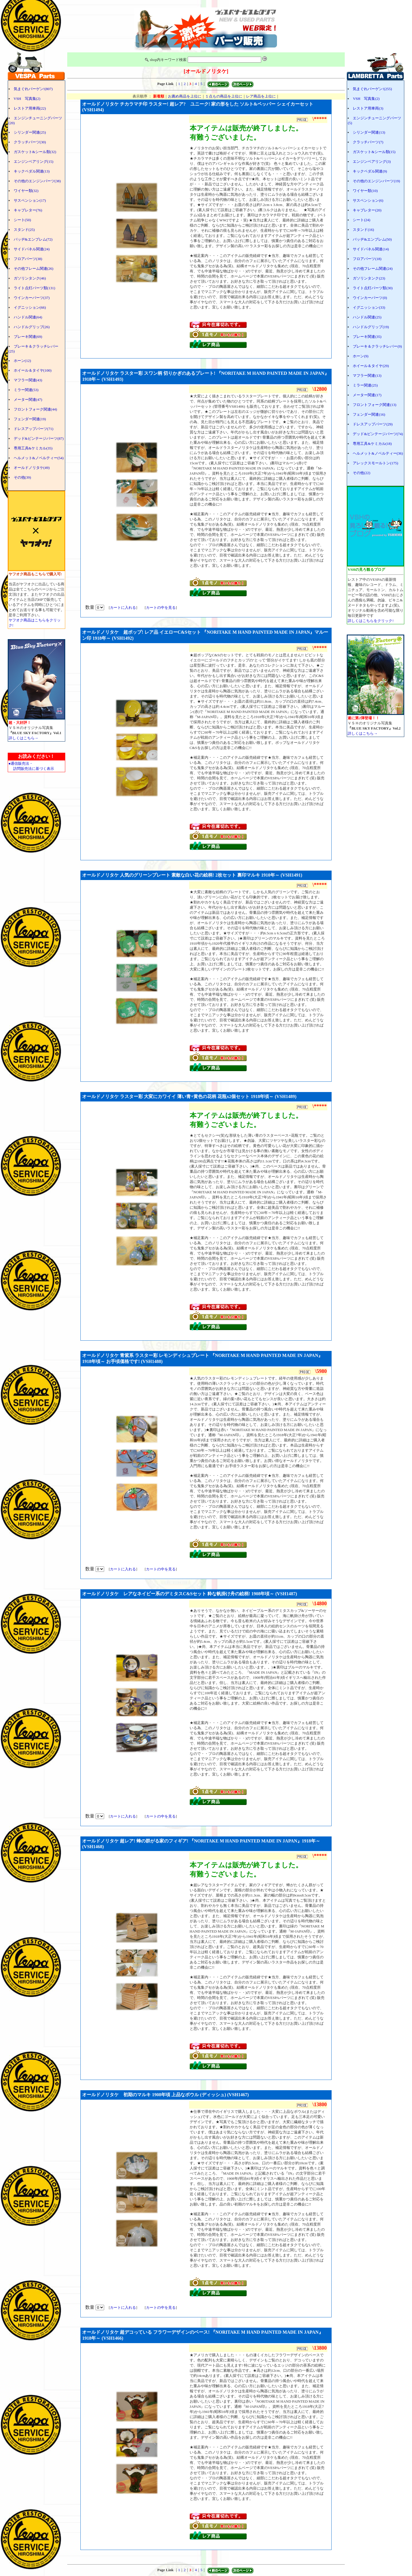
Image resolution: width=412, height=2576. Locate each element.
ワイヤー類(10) (365, 191)
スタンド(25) (24, 229)
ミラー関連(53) (26, 390)
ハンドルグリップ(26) (32, 327)
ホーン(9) (360, 356)
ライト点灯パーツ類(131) (34, 288)
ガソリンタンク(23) (369, 278)
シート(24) (361, 220)
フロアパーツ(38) (28, 259)
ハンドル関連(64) (28, 317)
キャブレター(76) (28, 210)
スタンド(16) (363, 229)
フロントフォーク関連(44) (35, 409)
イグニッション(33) (369, 307)
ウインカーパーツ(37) (32, 298)
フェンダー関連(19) (30, 419)
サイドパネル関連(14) (371, 249)
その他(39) (22, 477)
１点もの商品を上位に (223, 96)
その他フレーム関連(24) (373, 268)
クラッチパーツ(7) (368, 142)
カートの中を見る (161, 607)
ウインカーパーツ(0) (370, 298)
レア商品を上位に (261, 96)
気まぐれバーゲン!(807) (33, 89)
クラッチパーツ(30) (30, 142)
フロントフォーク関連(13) (374, 405)
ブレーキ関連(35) (367, 336)
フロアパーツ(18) (367, 259)
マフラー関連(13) (367, 375)
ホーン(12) (22, 360)
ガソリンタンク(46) (30, 278)
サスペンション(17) (30, 200)
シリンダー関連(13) (369, 132)
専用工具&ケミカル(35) (33, 448)
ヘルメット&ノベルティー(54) (39, 458)
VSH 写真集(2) (27, 98)
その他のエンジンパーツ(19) (376, 181)
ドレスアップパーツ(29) (373, 424)
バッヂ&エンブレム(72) (33, 239)
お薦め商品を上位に (184, 96)
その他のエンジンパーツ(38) (37, 181)
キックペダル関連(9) (370, 171)
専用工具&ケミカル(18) (372, 443)
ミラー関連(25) (365, 385)
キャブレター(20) (367, 210)
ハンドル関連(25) (367, 317)
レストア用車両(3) (368, 108)
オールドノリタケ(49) (32, 467)
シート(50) (22, 220)
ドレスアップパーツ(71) (34, 429)
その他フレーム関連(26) (34, 268)
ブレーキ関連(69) (28, 336)
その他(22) (361, 473)
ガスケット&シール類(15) (374, 152)
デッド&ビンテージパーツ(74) (378, 434)
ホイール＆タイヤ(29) (371, 366)
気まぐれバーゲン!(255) (372, 89)
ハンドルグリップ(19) (371, 327)
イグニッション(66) (30, 307)
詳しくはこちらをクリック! (370, 621)
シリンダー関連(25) (30, 132)
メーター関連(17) (367, 395)
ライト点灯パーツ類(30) (373, 288)
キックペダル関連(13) (32, 171)
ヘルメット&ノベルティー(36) (378, 453)
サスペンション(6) (368, 200)
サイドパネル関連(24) (32, 249)
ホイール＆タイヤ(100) (33, 370)
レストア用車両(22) (30, 108)
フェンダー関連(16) (369, 414)
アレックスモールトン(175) (375, 463)
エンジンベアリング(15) (34, 161)
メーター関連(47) (28, 399)
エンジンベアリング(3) (372, 161)
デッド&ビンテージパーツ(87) (39, 438)
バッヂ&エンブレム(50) (372, 239)
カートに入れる (123, 607)
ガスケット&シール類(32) (35, 152)
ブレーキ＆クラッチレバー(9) (377, 346)
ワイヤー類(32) (26, 191)
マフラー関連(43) (28, 380)
